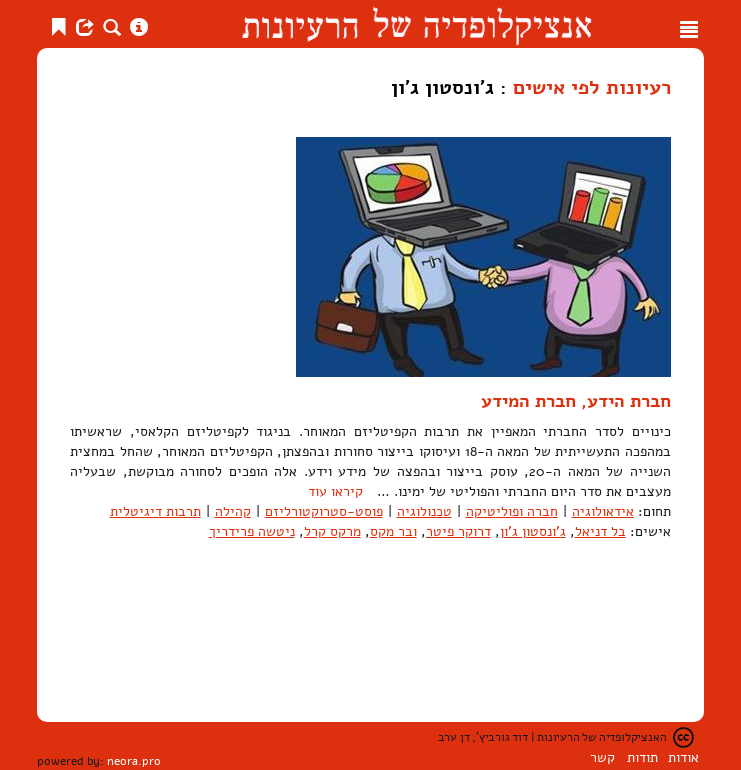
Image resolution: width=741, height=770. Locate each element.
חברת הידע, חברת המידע (576, 401)
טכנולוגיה (424, 511)
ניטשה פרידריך (252, 531)
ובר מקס (393, 531)
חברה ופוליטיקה (512, 511)
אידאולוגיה (603, 511)
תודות (642, 757)
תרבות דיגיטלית (155, 511)
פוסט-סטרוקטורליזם (324, 511)
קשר (602, 757)
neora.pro (134, 761)
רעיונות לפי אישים (592, 87)
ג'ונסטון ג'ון (533, 531)
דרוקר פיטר (458, 531)
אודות (683, 757)
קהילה (233, 511)
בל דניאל (600, 531)
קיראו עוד (335, 491)
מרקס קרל (332, 531)
